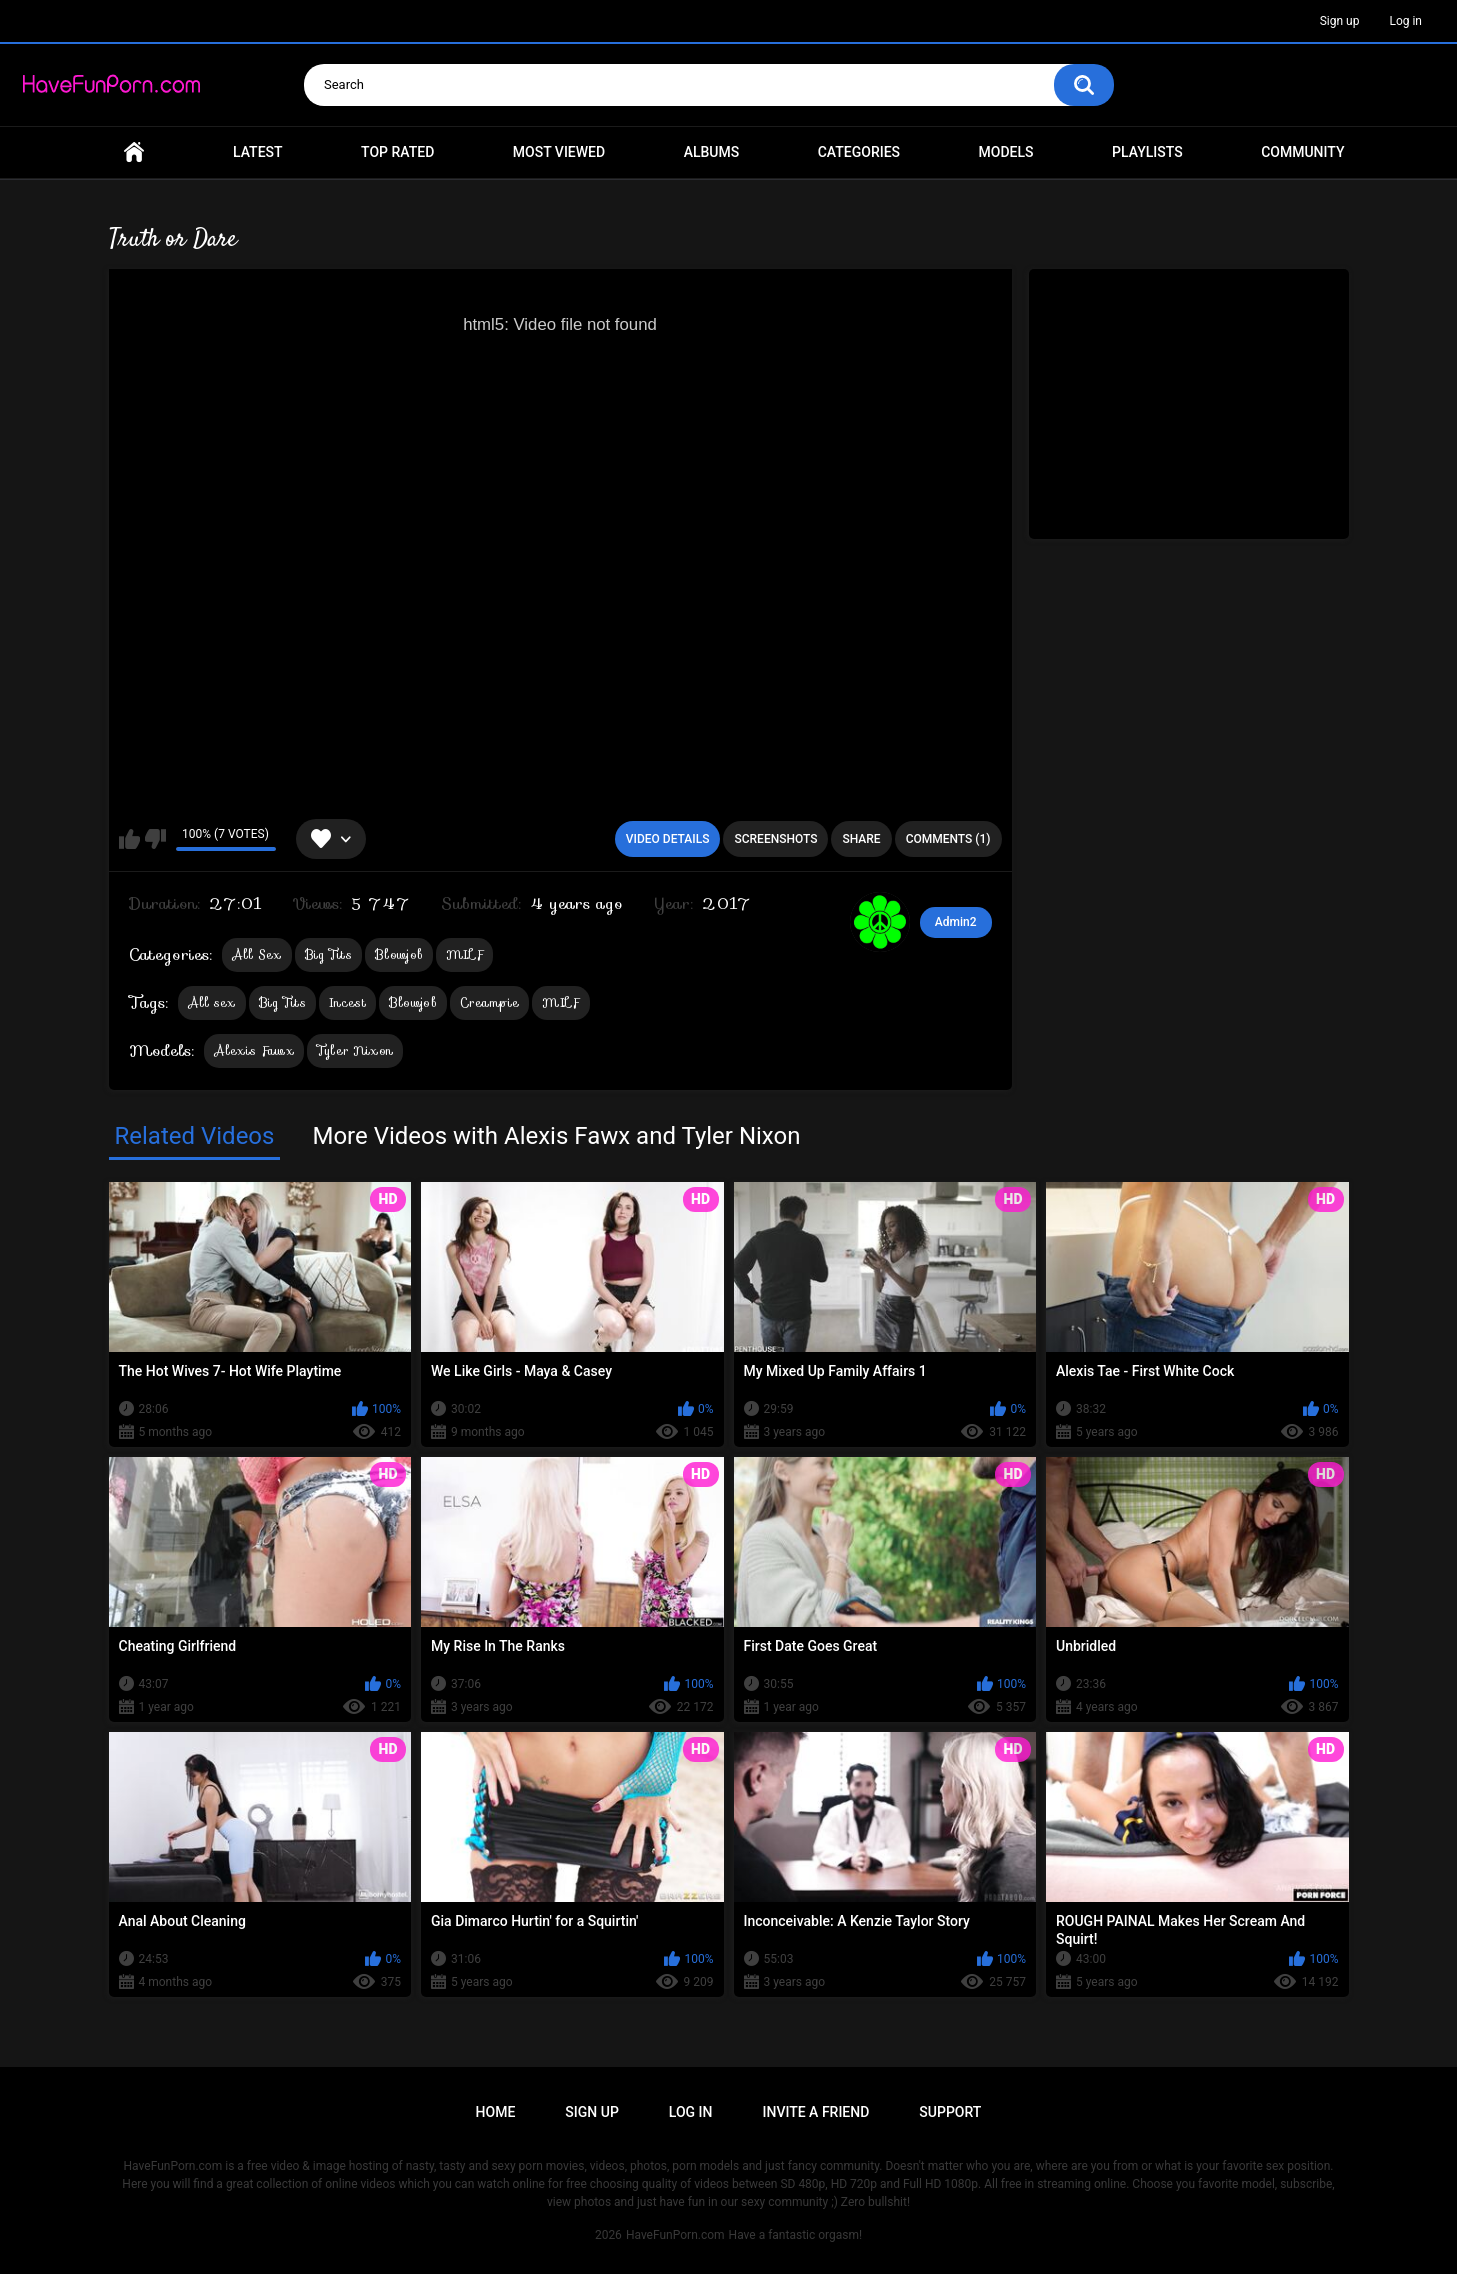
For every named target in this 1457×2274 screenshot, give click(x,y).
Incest (347, 1002)
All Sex (257, 954)
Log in (1405, 21)
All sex (212, 1002)
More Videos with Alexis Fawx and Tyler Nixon (556, 1136)
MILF (464, 954)
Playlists (1147, 152)
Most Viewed (559, 152)
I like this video (129, 839)
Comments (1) (948, 839)
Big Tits (328, 954)
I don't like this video (155, 839)
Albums (712, 152)
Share (861, 839)
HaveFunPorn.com (675, 2235)
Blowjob (399, 954)
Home (134, 152)
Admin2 (956, 922)
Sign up (1340, 21)
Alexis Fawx (254, 1050)
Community (1302, 152)
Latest (258, 152)
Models (1006, 152)
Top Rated (397, 152)
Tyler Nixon (355, 1050)
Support (950, 2112)
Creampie (489, 1002)
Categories (859, 152)
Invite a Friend (816, 2112)
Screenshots (775, 839)
